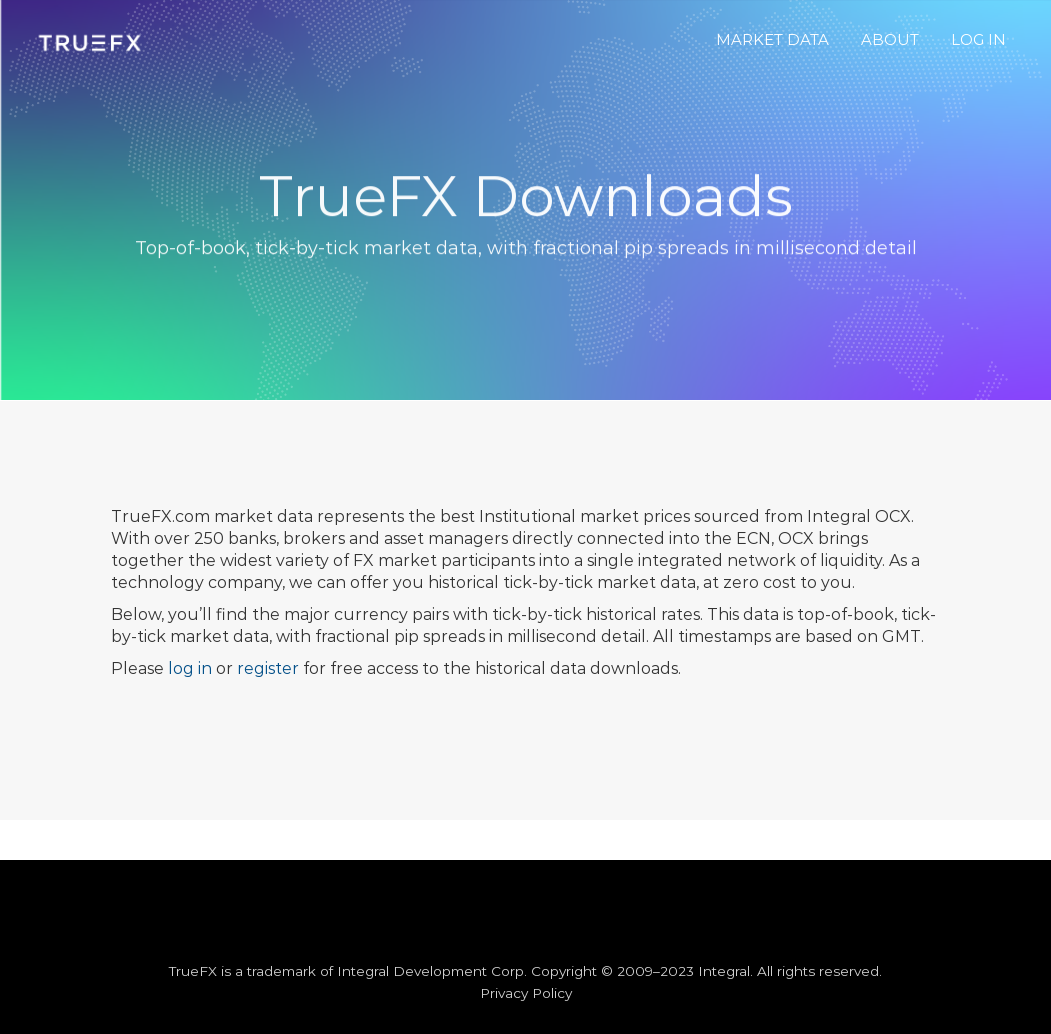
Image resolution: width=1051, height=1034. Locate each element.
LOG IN (978, 39)
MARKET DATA (772, 39)
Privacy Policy (526, 993)
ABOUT (890, 39)
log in (190, 668)
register (268, 668)
